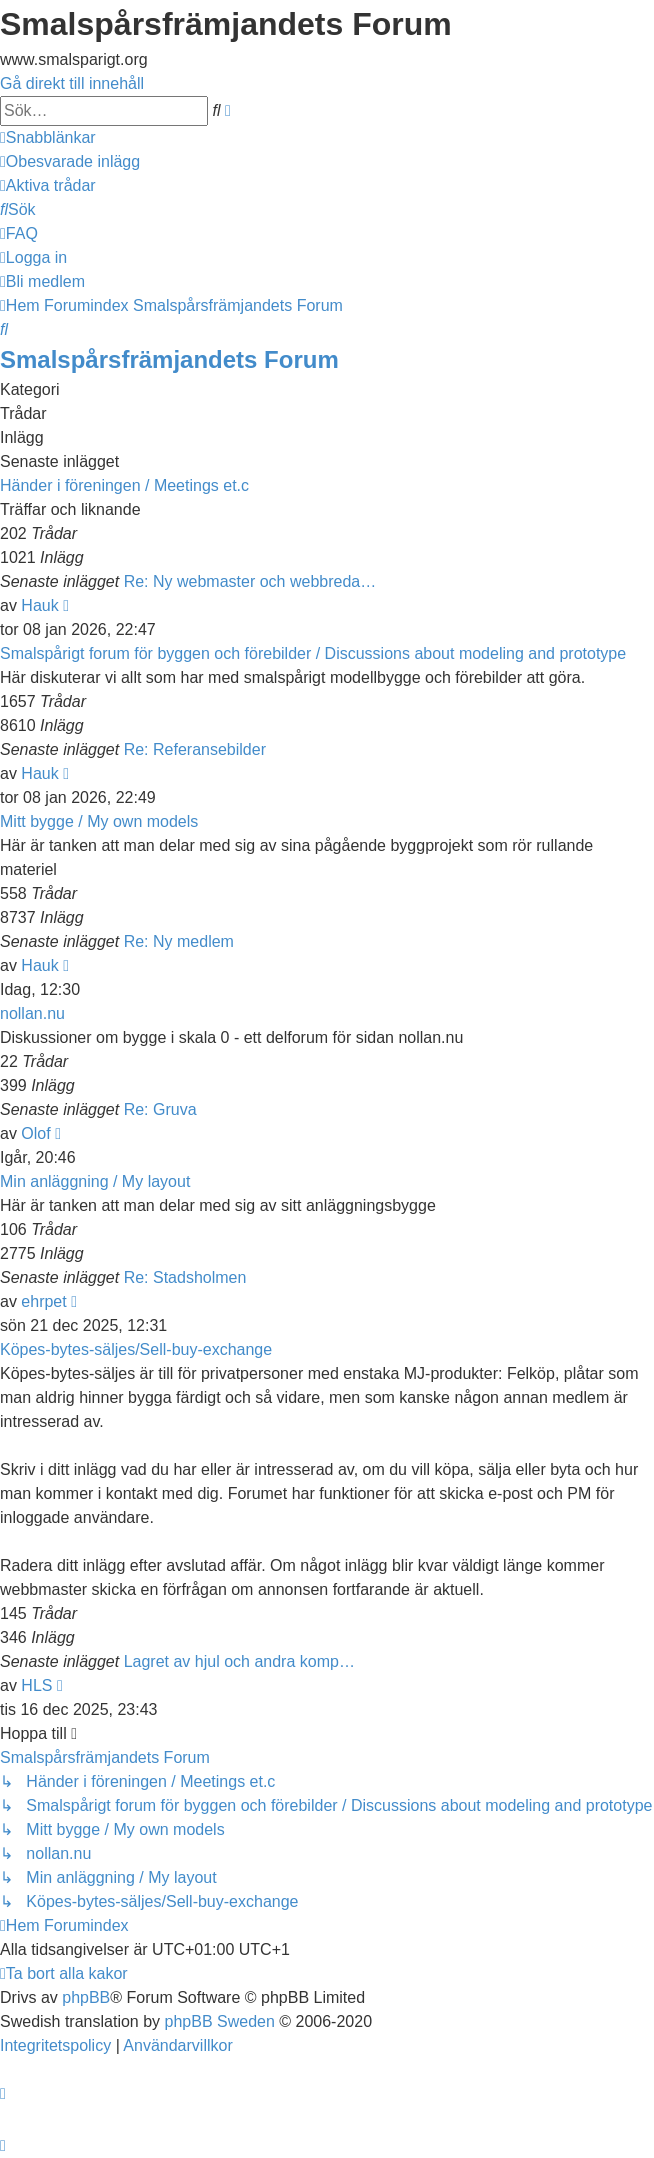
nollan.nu (32, 1013)
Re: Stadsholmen (185, 1277)
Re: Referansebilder (195, 749)
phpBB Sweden (220, 2021)
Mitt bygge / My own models (99, 821)
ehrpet (43, 1301)
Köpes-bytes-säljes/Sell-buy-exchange (136, 1349)
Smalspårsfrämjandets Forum (169, 359)
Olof (35, 1133)
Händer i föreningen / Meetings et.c (124, 485)
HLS (36, 1685)
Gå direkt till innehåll (72, 83)
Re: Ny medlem (179, 941)
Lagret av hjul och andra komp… (239, 1661)
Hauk (39, 605)
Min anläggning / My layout (95, 1181)
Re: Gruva (160, 1109)
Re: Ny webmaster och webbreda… (250, 581)
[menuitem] (70, 161)
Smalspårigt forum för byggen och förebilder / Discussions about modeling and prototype (313, 653)
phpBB (86, 1997)
